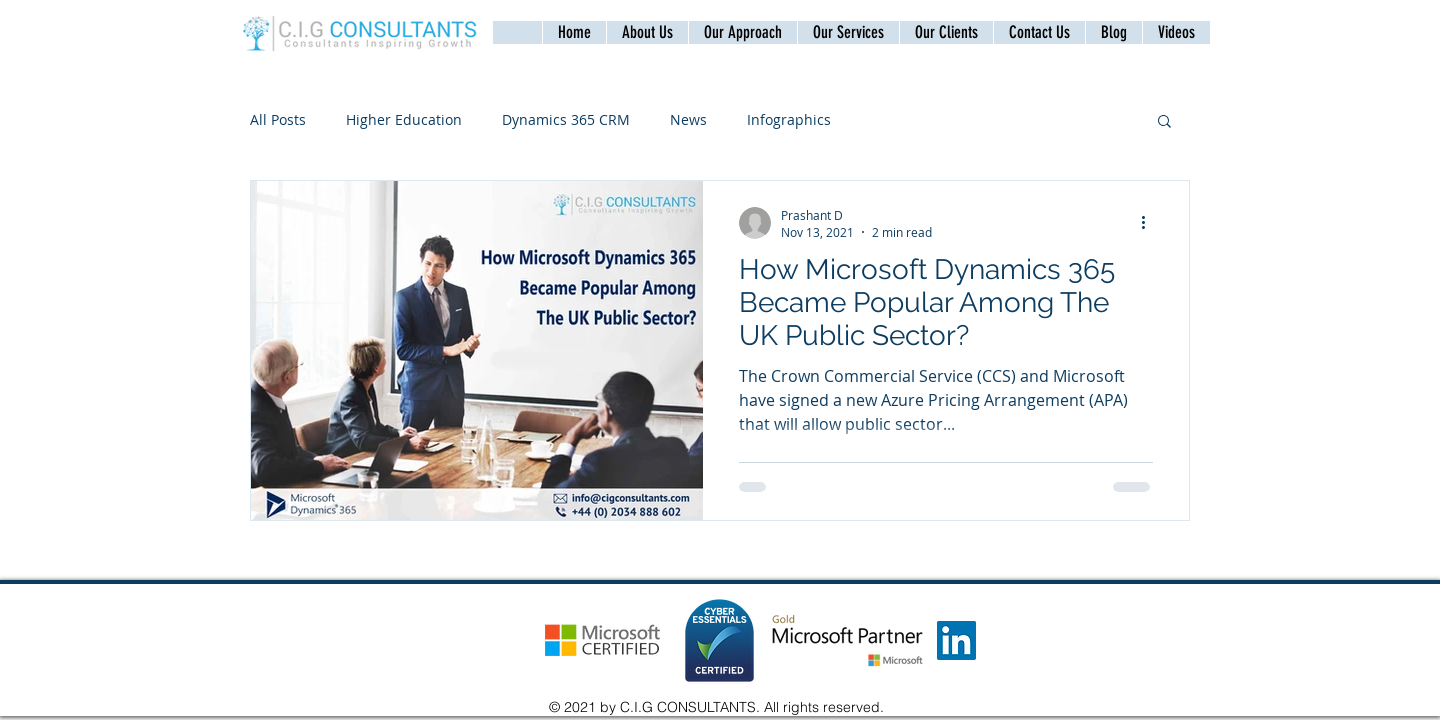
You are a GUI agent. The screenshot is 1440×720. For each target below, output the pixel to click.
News (688, 119)
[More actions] (1150, 223)
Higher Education (404, 119)
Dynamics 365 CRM (566, 119)
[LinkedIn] (956, 640)
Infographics (789, 119)
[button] (1039, 32)
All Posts (278, 119)
